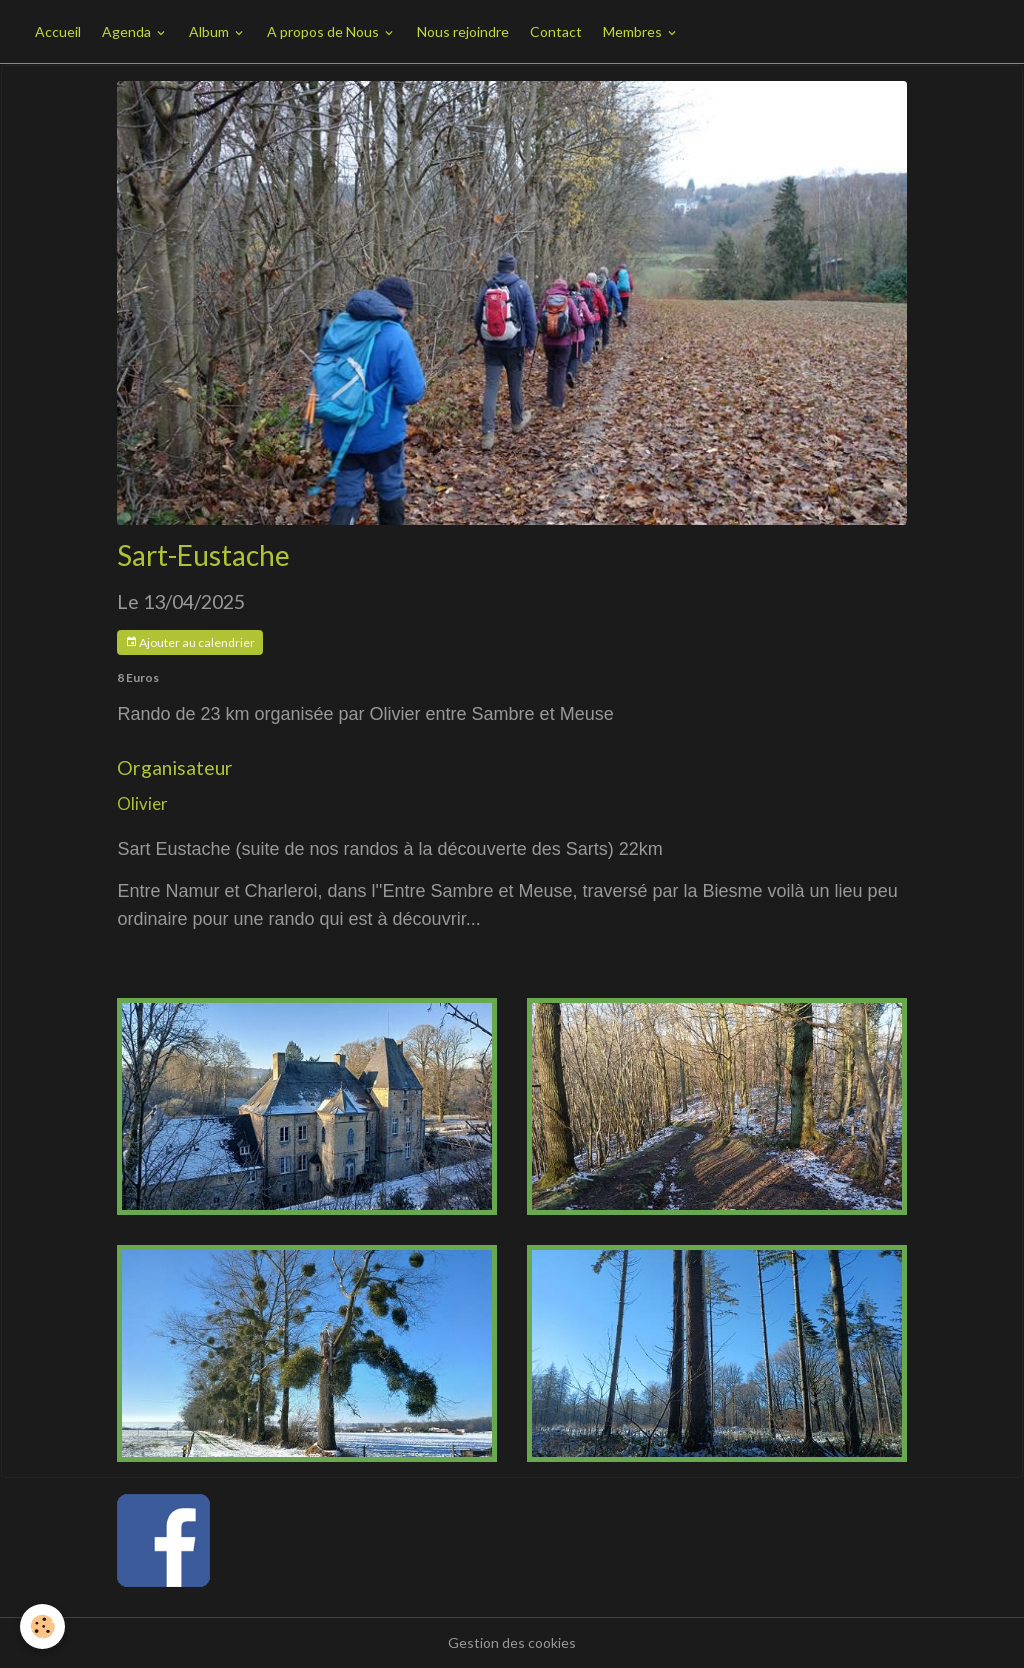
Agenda (128, 31)
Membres (634, 31)
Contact (556, 31)
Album (210, 31)
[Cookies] (42, 1626)
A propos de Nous (324, 31)
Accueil (58, 31)
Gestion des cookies (512, 1642)
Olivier (142, 803)
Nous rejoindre (463, 31)
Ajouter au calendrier (190, 642)
